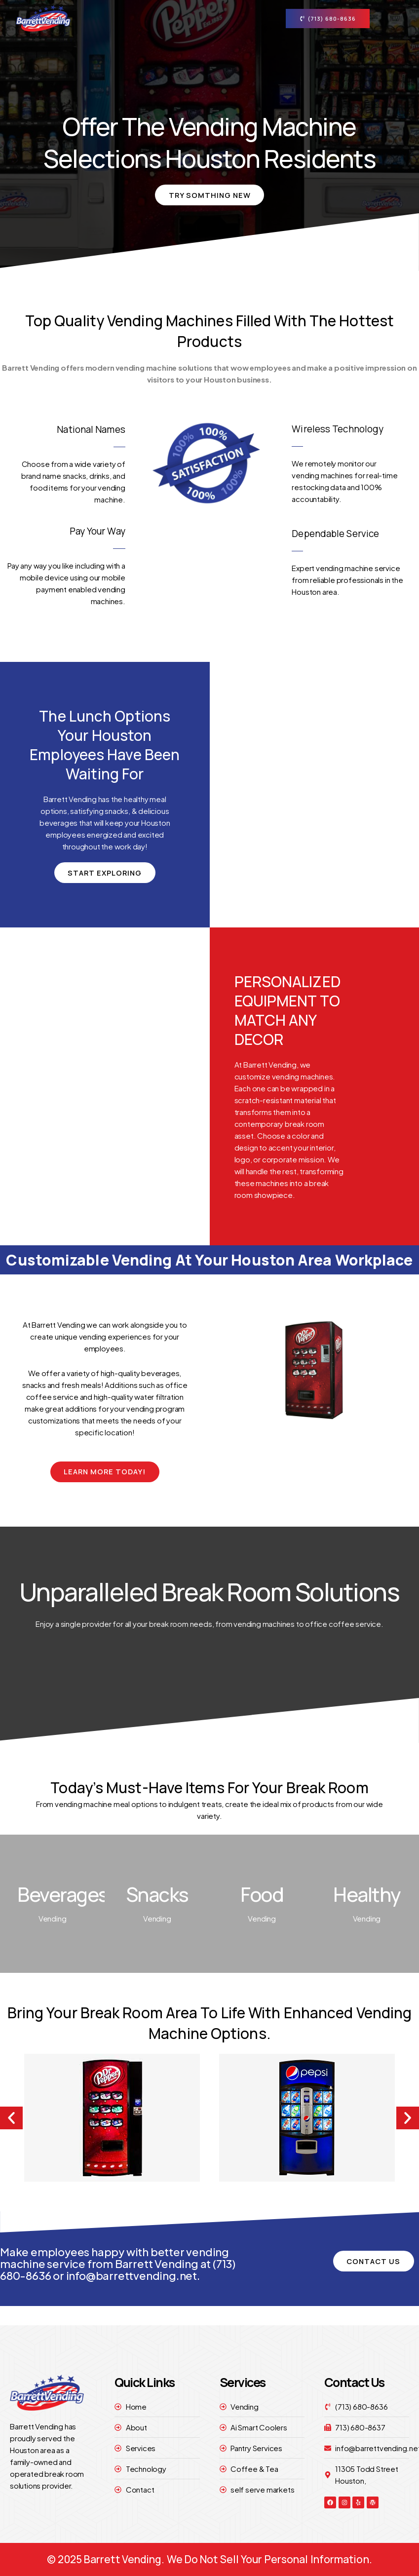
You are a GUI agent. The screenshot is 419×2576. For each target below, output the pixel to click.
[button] (11, 2118)
